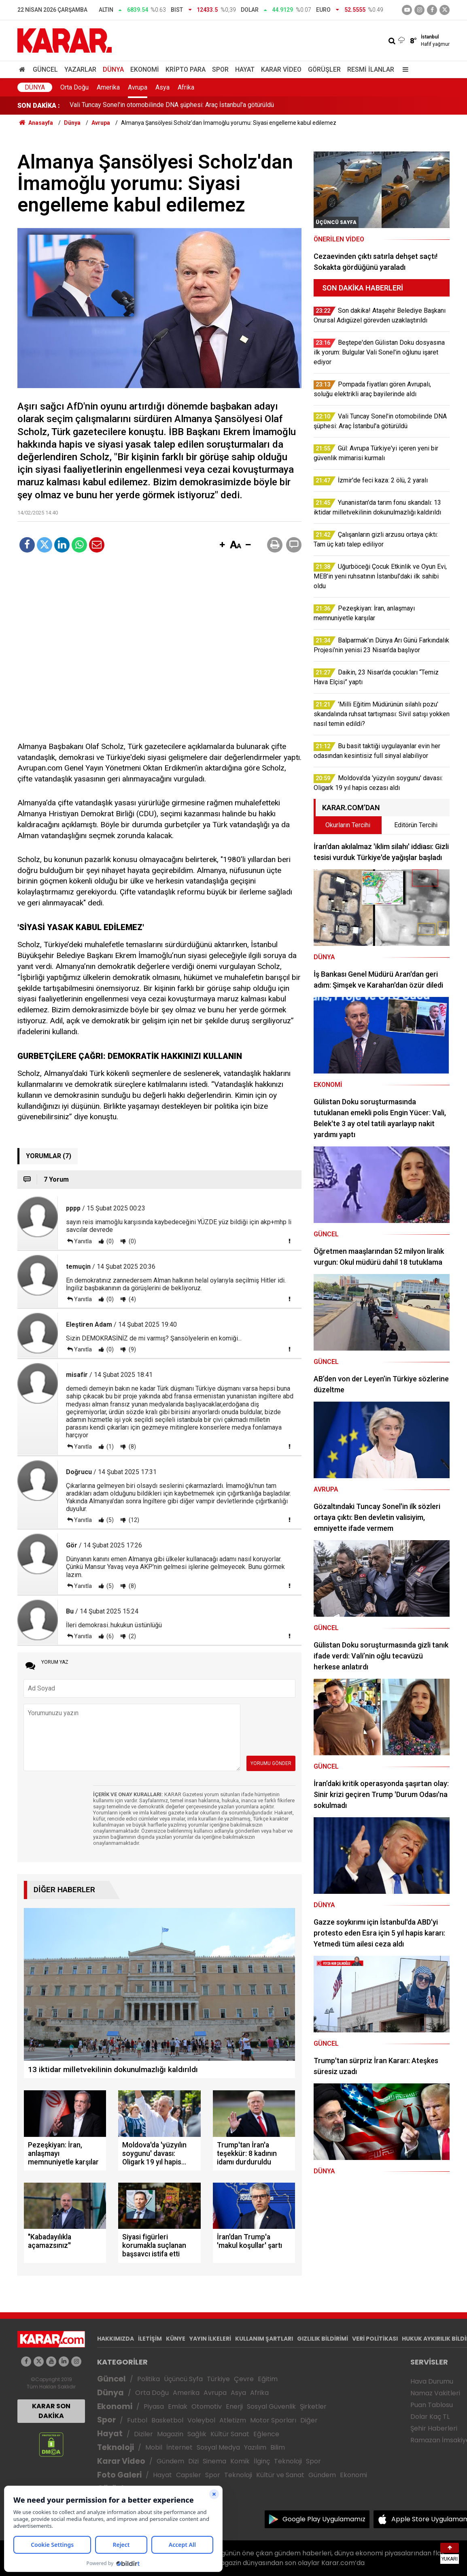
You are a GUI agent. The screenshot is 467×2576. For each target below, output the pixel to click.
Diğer (309, 2420)
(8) (131, 1446)
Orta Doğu (74, 87)
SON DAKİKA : (38, 105)
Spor (220, 69)
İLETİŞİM (150, 2339)
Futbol (137, 2420)
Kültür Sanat (229, 2434)
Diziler (143, 2434)
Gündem (170, 2461)
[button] (222, 545)
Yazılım (255, 2447)
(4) (131, 1299)
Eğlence (266, 2434)
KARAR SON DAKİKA (51, 2410)
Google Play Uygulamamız (323, 2519)
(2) (131, 1636)
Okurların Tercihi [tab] (347, 825)
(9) (131, 1349)
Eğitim (268, 2379)
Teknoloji (115, 2447)
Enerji (234, 2406)
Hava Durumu (431, 2381)
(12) (133, 1520)
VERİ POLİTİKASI (375, 2339)
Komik (240, 2461)
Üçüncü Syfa (183, 2379)
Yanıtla (83, 1241)
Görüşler (324, 69)
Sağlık (196, 2434)
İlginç (262, 2461)
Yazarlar (80, 69)
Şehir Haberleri (433, 2428)
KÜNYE (175, 2339)
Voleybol (201, 2420)
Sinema (214, 2461)
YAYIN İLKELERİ (210, 2339)
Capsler (188, 2475)
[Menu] (403, 69)
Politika (148, 2379)
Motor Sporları (273, 2420)
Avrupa (137, 87)
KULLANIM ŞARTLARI (264, 2339)
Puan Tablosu (431, 2405)
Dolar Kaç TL (430, 2416)
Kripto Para (186, 69)
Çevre (244, 2379)
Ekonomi (144, 69)
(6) (109, 1636)
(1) (109, 1446)
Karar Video (281, 69)
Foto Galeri (119, 2474)
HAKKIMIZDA (115, 2339)
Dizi (193, 2461)
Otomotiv (206, 2406)
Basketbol (167, 2420)
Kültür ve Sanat (280, 2475)
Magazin (170, 2434)
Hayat (245, 69)
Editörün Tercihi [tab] (415, 825)
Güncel (45, 69)
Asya (162, 87)
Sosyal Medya (218, 2447)
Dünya (113, 69)
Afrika (186, 87)
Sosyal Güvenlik (271, 2406)
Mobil (153, 2447)
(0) (109, 1241)
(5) (109, 1520)
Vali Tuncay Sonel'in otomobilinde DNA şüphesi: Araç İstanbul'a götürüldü (172, 105)
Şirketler (313, 2406)
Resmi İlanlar (370, 69)
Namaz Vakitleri (435, 2393)
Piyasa (154, 2406)
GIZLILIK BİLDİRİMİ (322, 2339)
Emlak (177, 2406)
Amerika (108, 87)
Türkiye (218, 2379)
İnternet (179, 2447)
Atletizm (232, 2420)
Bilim (277, 2447)
